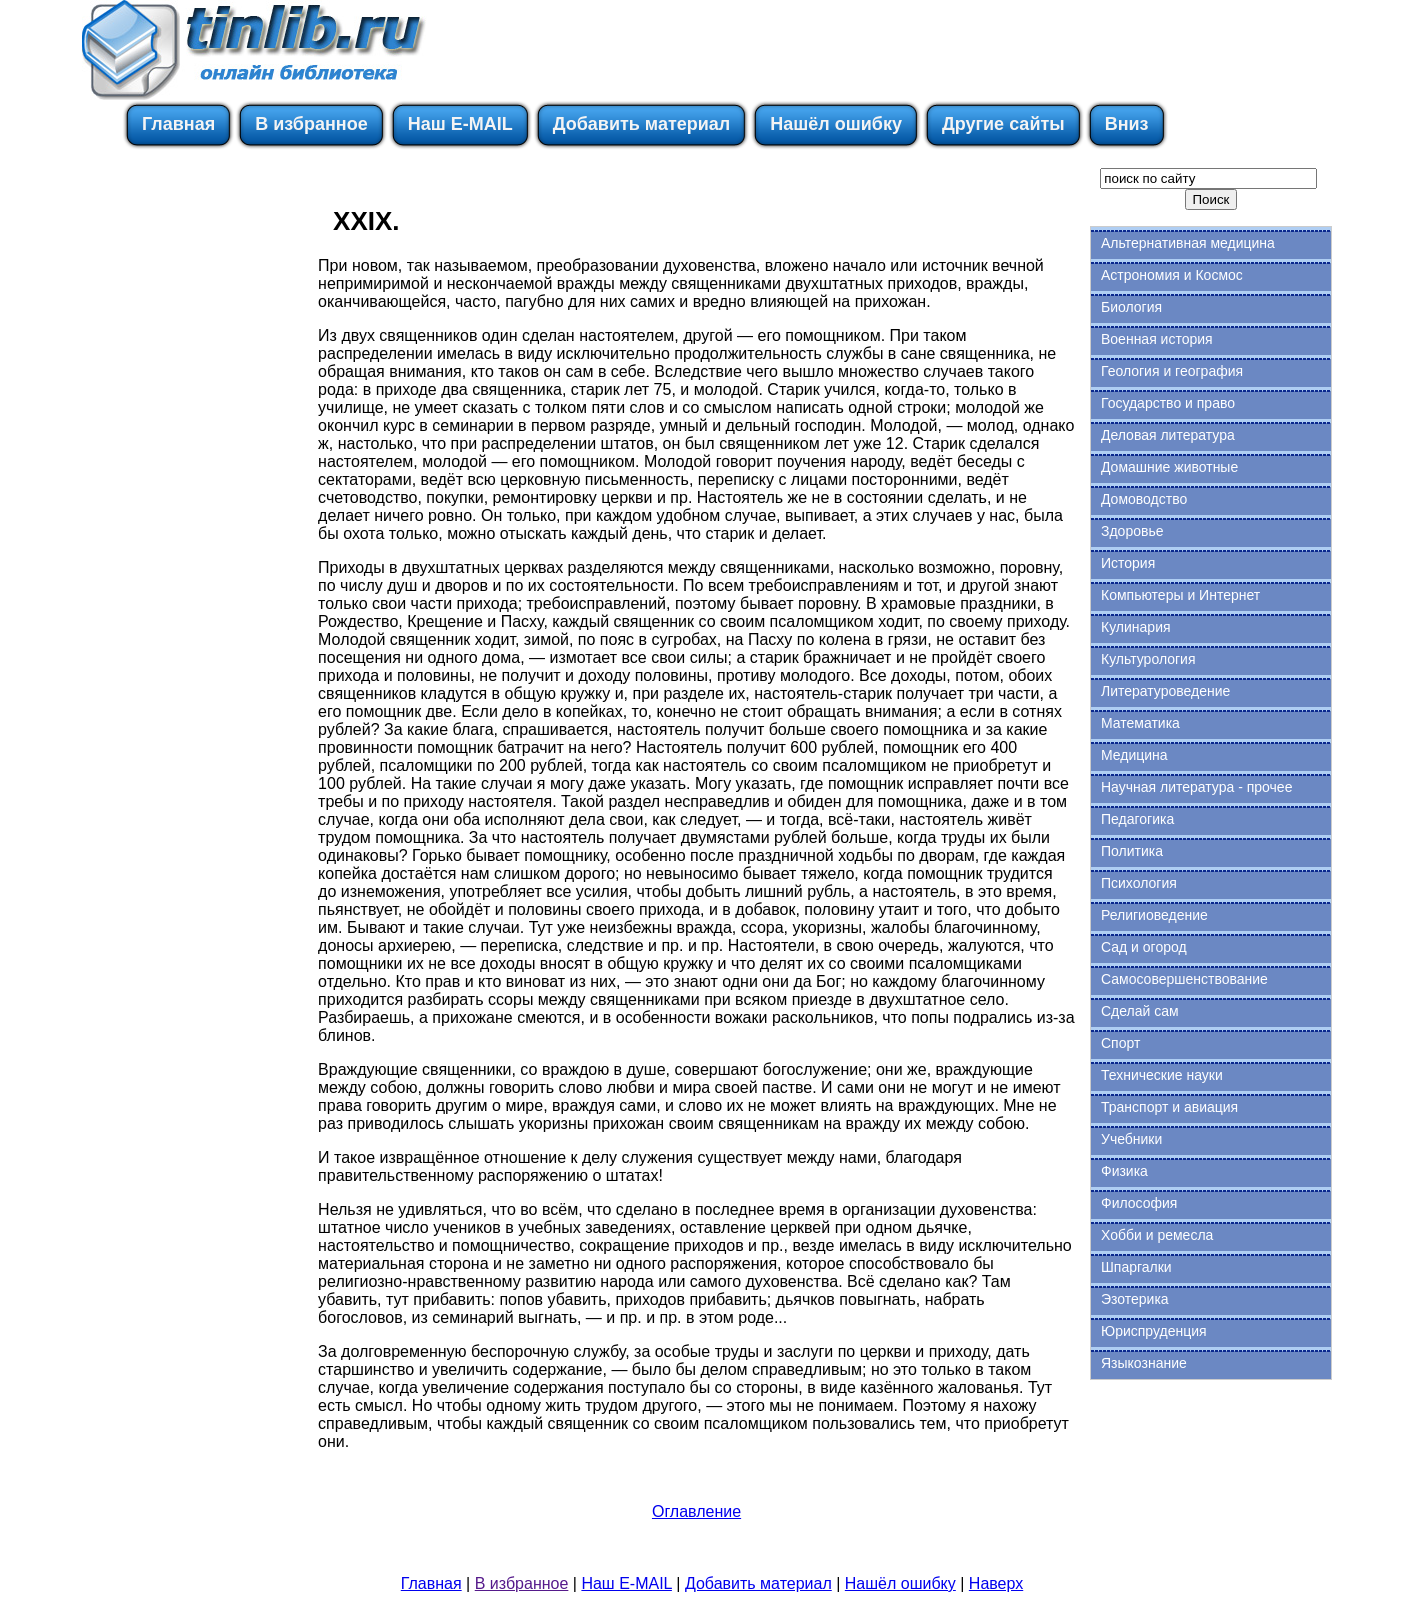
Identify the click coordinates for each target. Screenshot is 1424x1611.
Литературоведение (1165, 691)
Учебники (1131, 1139)
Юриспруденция (1154, 1331)
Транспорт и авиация (1169, 1107)
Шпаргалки (1136, 1267)
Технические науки (1162, 1075)
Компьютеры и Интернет (1180, 595)
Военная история (1157, 339)
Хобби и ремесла (1157, 1235)
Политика (1132, 851)
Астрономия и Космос (1172, 275)
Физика (1124, 1171)
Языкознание (1144, 1363)
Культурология (1148, 659)
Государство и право (1168, 403)
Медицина (1134, 755)
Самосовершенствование (1184, 979)
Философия (1139, 1203)
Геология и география (1172, 371)
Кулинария (1136, 627)
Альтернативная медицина (1188, 243)
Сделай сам (1140, 1011)
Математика (1140, 723)
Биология (1131, 307)
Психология (1139, 883)
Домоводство (1144, 499)
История (1128, 563)
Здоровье (1132, 531)
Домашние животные (1169, 467)
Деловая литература (1168, 435)
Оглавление (696, 1511)
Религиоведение (1154, 915)
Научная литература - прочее (1196, 787)
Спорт (1120, 1043)
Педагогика (1137, 819)
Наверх (996, 1583)
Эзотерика (1135, 1299)
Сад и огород (1144, 947)
